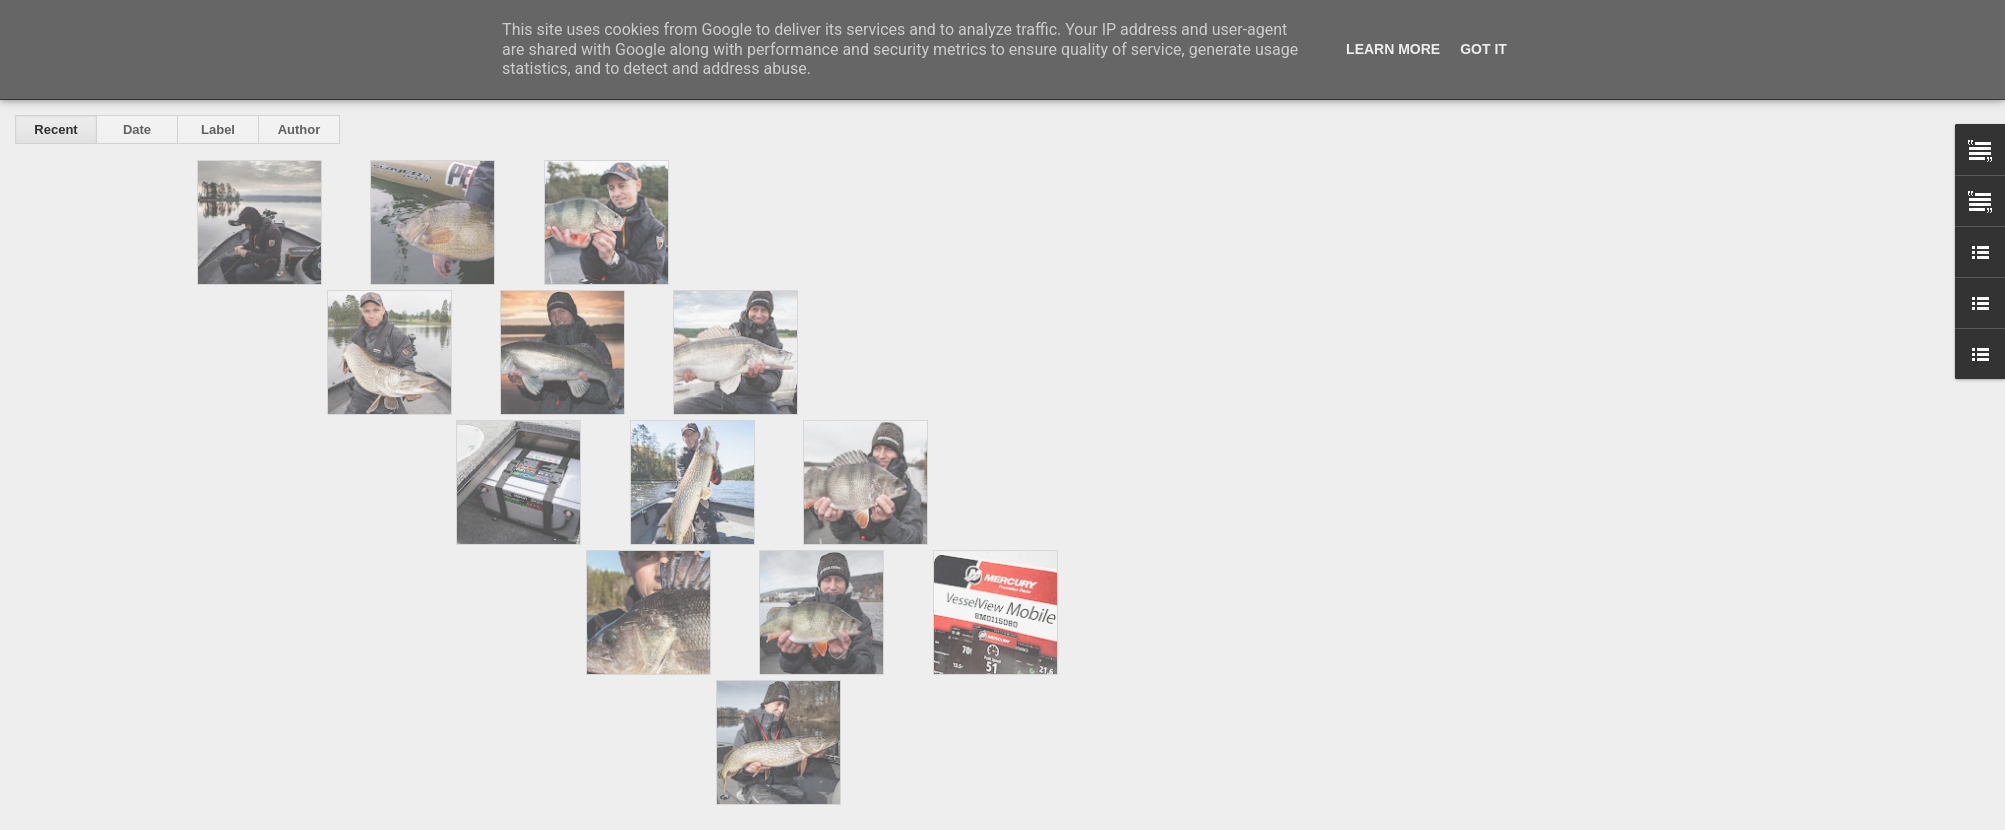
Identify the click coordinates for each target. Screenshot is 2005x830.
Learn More (1393, 49)
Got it (1483, 49)
